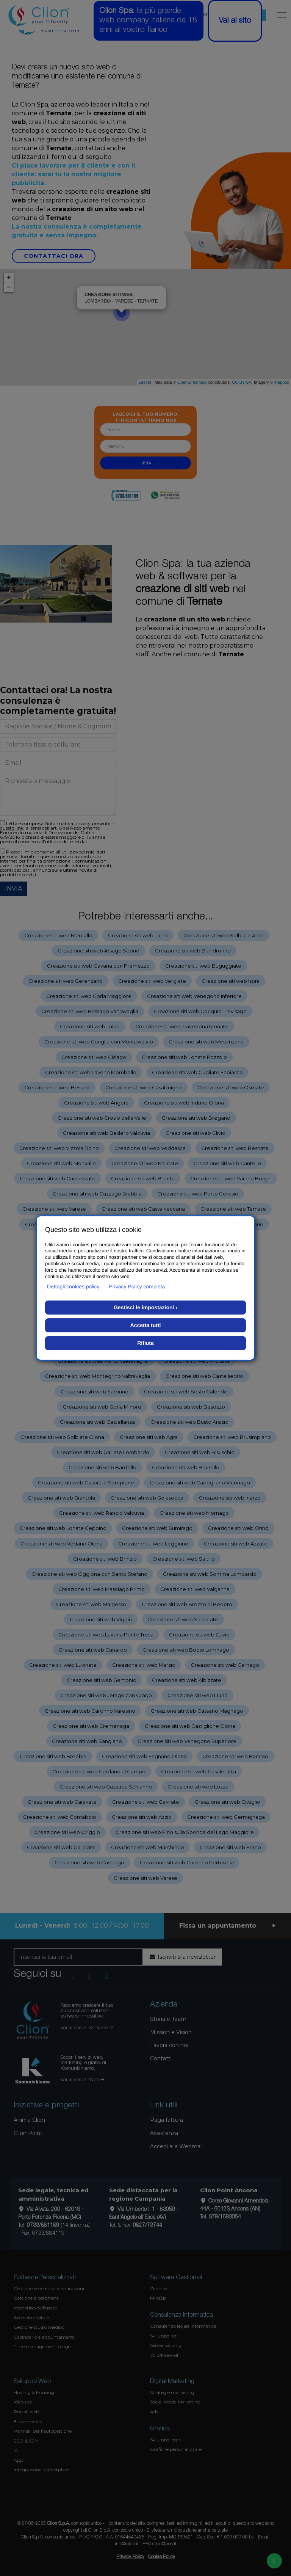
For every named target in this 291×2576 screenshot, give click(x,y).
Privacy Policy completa (137, 1286)
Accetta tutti (145, 1325)
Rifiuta (145, 1343)
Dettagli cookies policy (73, 1286)
